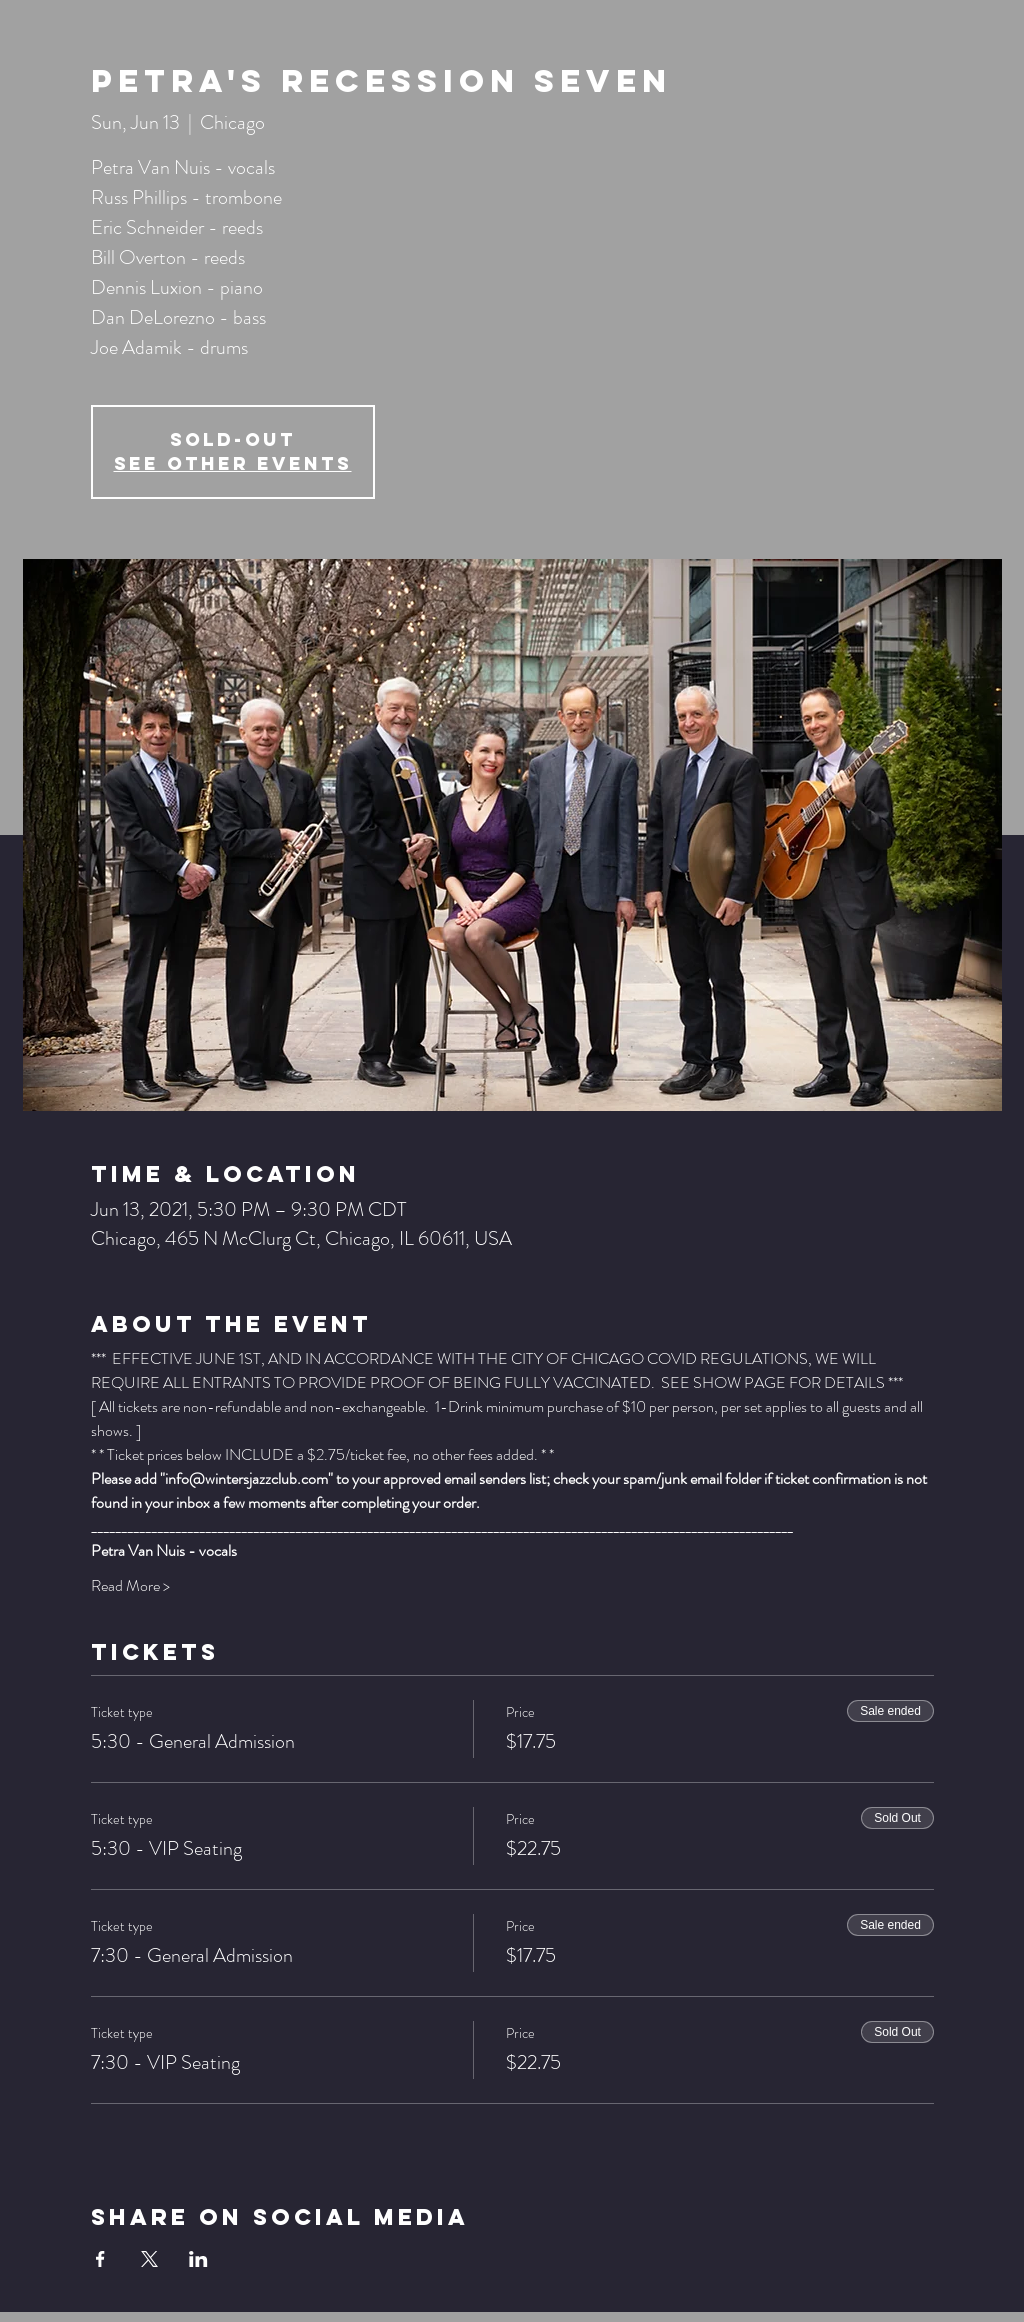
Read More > (130, 1586)
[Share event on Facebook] (100, 2259)
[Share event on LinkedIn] (198, 2259)
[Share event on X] (149, 2259)
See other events (233, 463)
